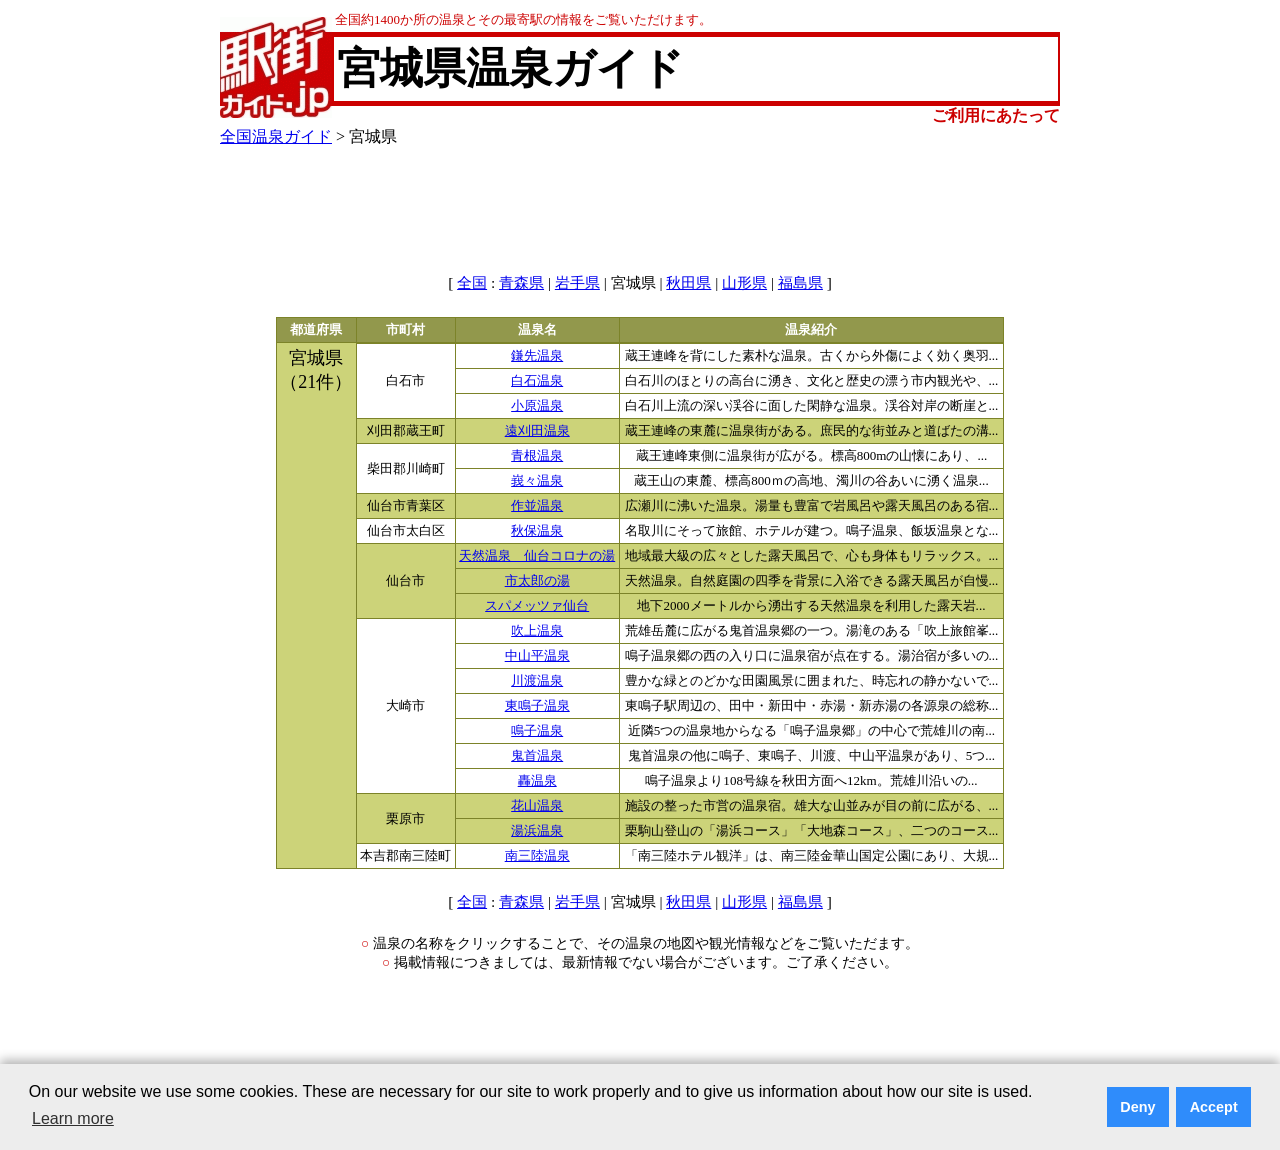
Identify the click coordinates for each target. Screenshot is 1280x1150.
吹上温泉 (537, 631)
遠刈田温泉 (537, 431)
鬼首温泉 (537, 756)
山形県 (744, 283)
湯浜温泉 (537, 831)
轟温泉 (537, 781)
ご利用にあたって (996, 115)
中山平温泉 (537, 656)
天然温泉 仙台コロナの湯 (537, 556)
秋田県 (688, 283)
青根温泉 (537, 456)
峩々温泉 (537, 481)
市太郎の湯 (537, 581)
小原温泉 (537, 406)
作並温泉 (537, 506)
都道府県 (316, 330)
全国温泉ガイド (276, 136)
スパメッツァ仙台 (537, 606)
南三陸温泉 (537, 856)
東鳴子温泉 (537, 706)
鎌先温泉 (537, 356)
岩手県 (577, 283)
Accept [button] (1214, 1107)
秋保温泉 (537, 531)
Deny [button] (1137, 1107)
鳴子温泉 (537, 731)
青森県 (521, 283)
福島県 (800, 283)
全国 (472, 283)
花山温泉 (537, 806)
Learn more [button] (73, 1118)
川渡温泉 (537, 681)
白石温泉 (537, 381)
